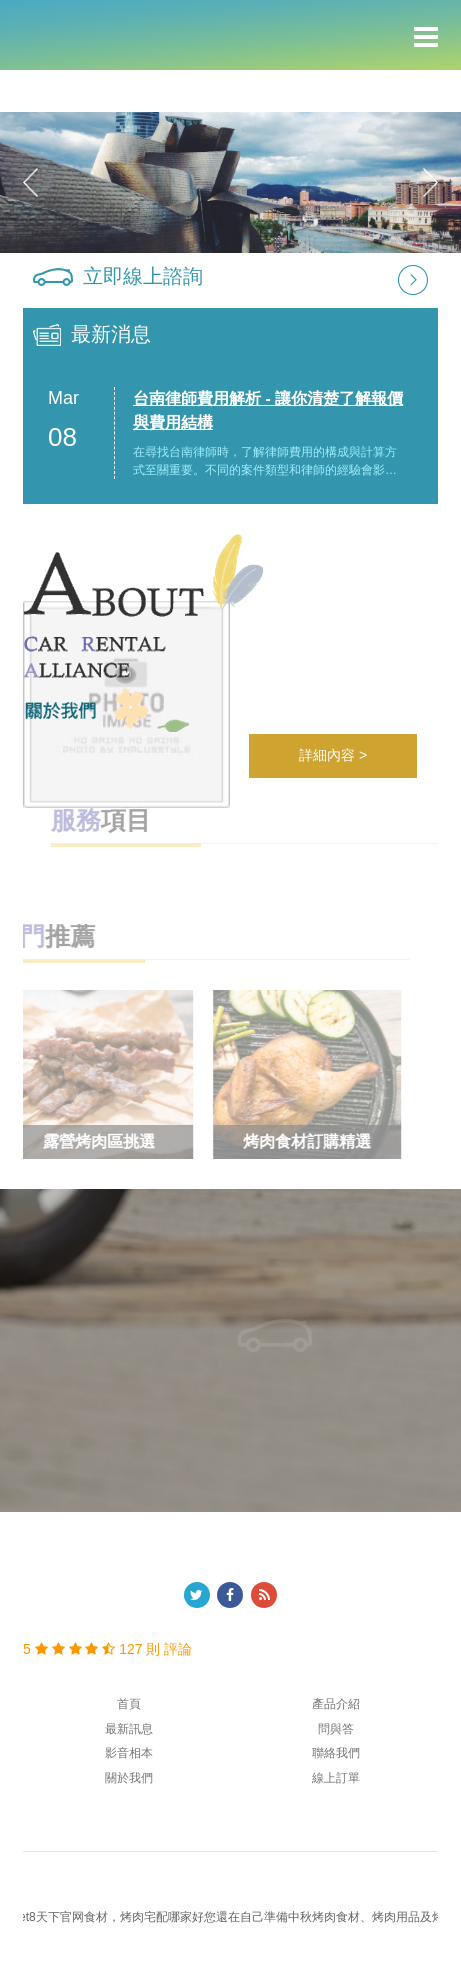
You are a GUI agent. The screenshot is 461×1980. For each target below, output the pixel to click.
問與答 (336, 1729)
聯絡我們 (336, 1753)
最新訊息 (129, 1729)
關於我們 (129, 1778)
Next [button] (430, 182)
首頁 (129, 1704)
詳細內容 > (333, 755)
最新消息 (111, 334)
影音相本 (129, 1753)
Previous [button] (30, 182)
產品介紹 (336, 1704)
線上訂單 (336, 1778)
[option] (230, 182)
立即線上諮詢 (143, 276)
